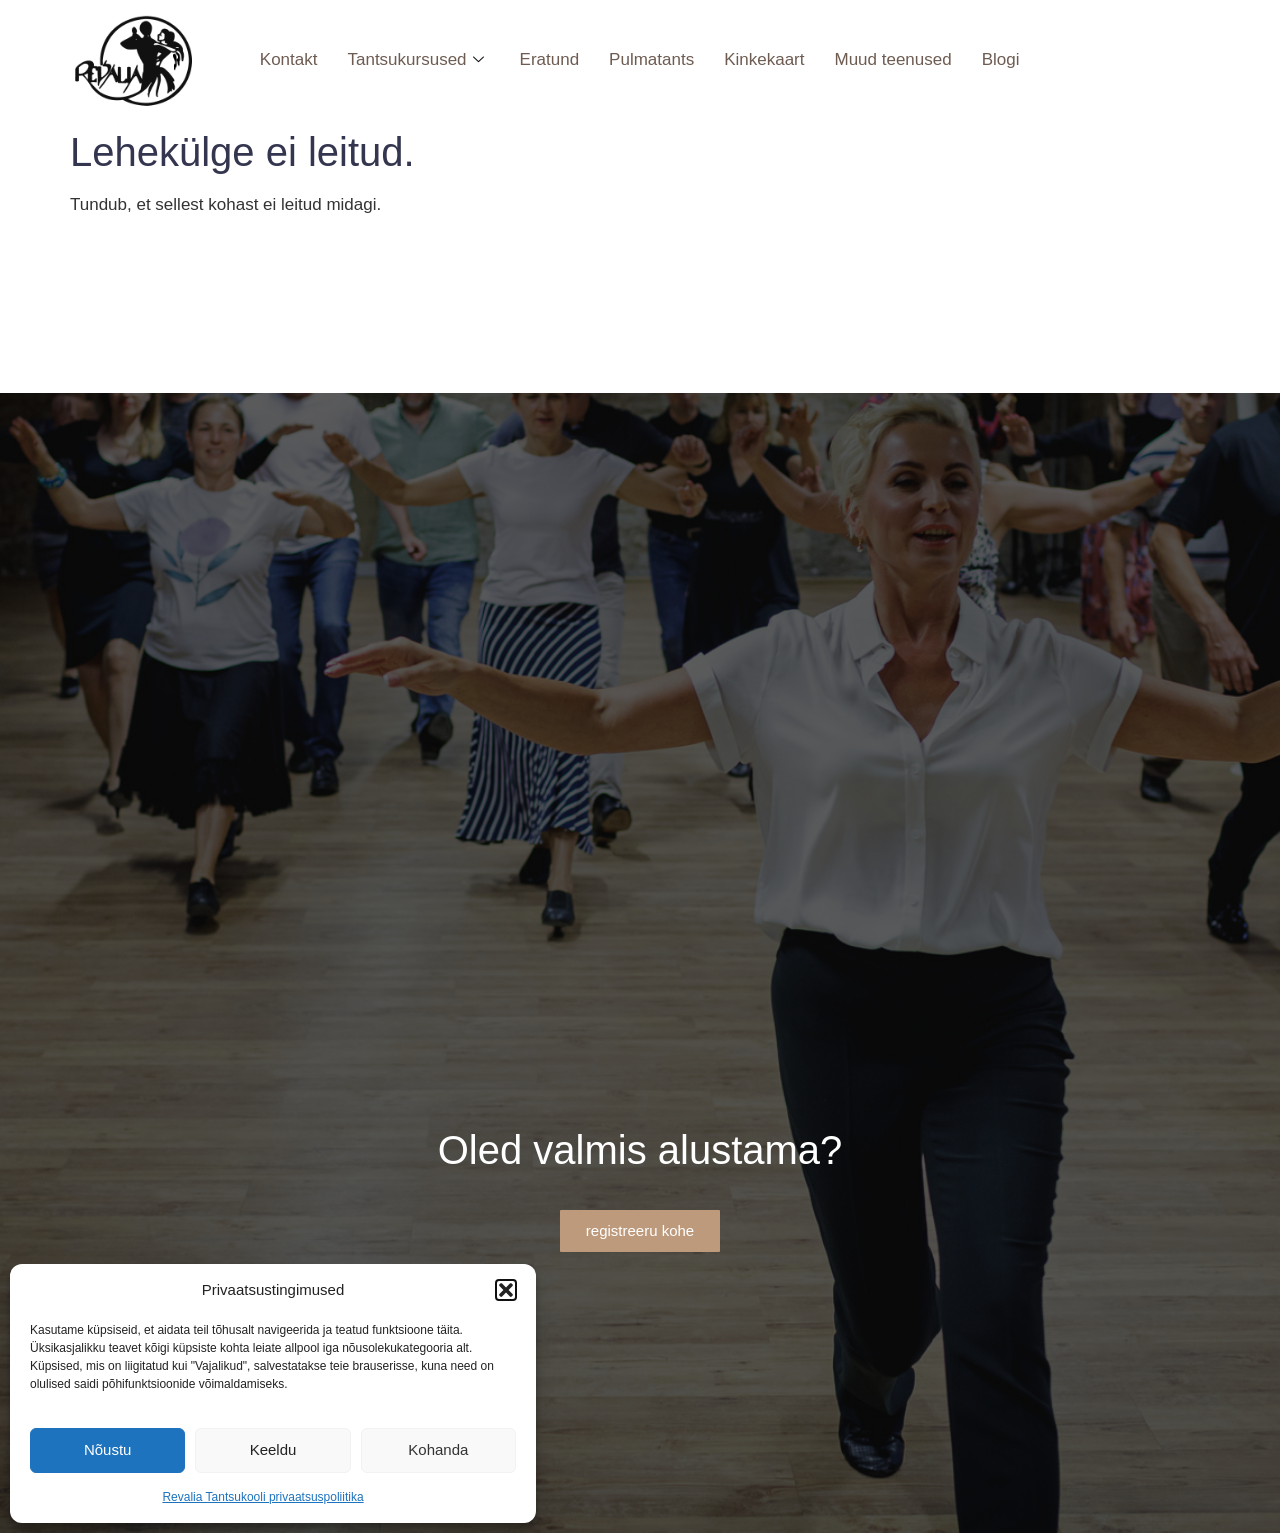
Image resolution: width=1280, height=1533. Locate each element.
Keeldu (273, 1449)
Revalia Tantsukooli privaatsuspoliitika (262, 1497)
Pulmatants (651, 59)
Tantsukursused (415, 59)
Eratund (550, 59)
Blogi (1001, 59)
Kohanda (438, 1449)
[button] (506, 1290)
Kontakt (289, 59)
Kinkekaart (764, 59)
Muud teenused (892, 59)
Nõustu (108, 1449)
